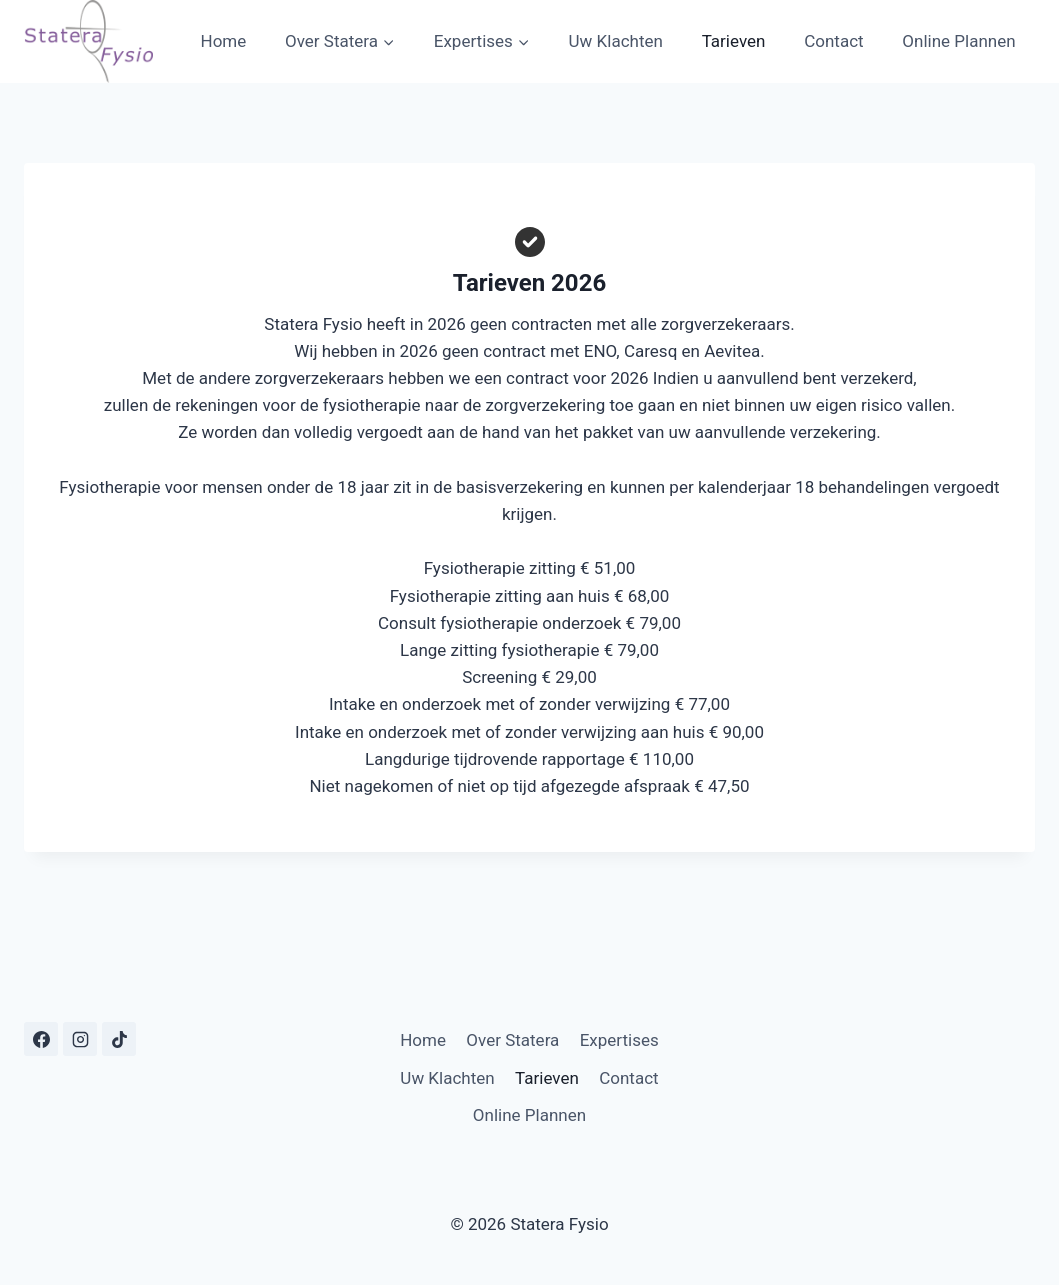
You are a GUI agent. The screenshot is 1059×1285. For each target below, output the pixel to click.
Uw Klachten (616, 41)
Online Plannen (958, 41)
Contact (833, 41)
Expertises (619, 1040)
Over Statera (512, 1040)
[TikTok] (119, 1039)
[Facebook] (41, 1039)
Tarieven (734, 41)
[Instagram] (80, 1039)
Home (224, 41)
